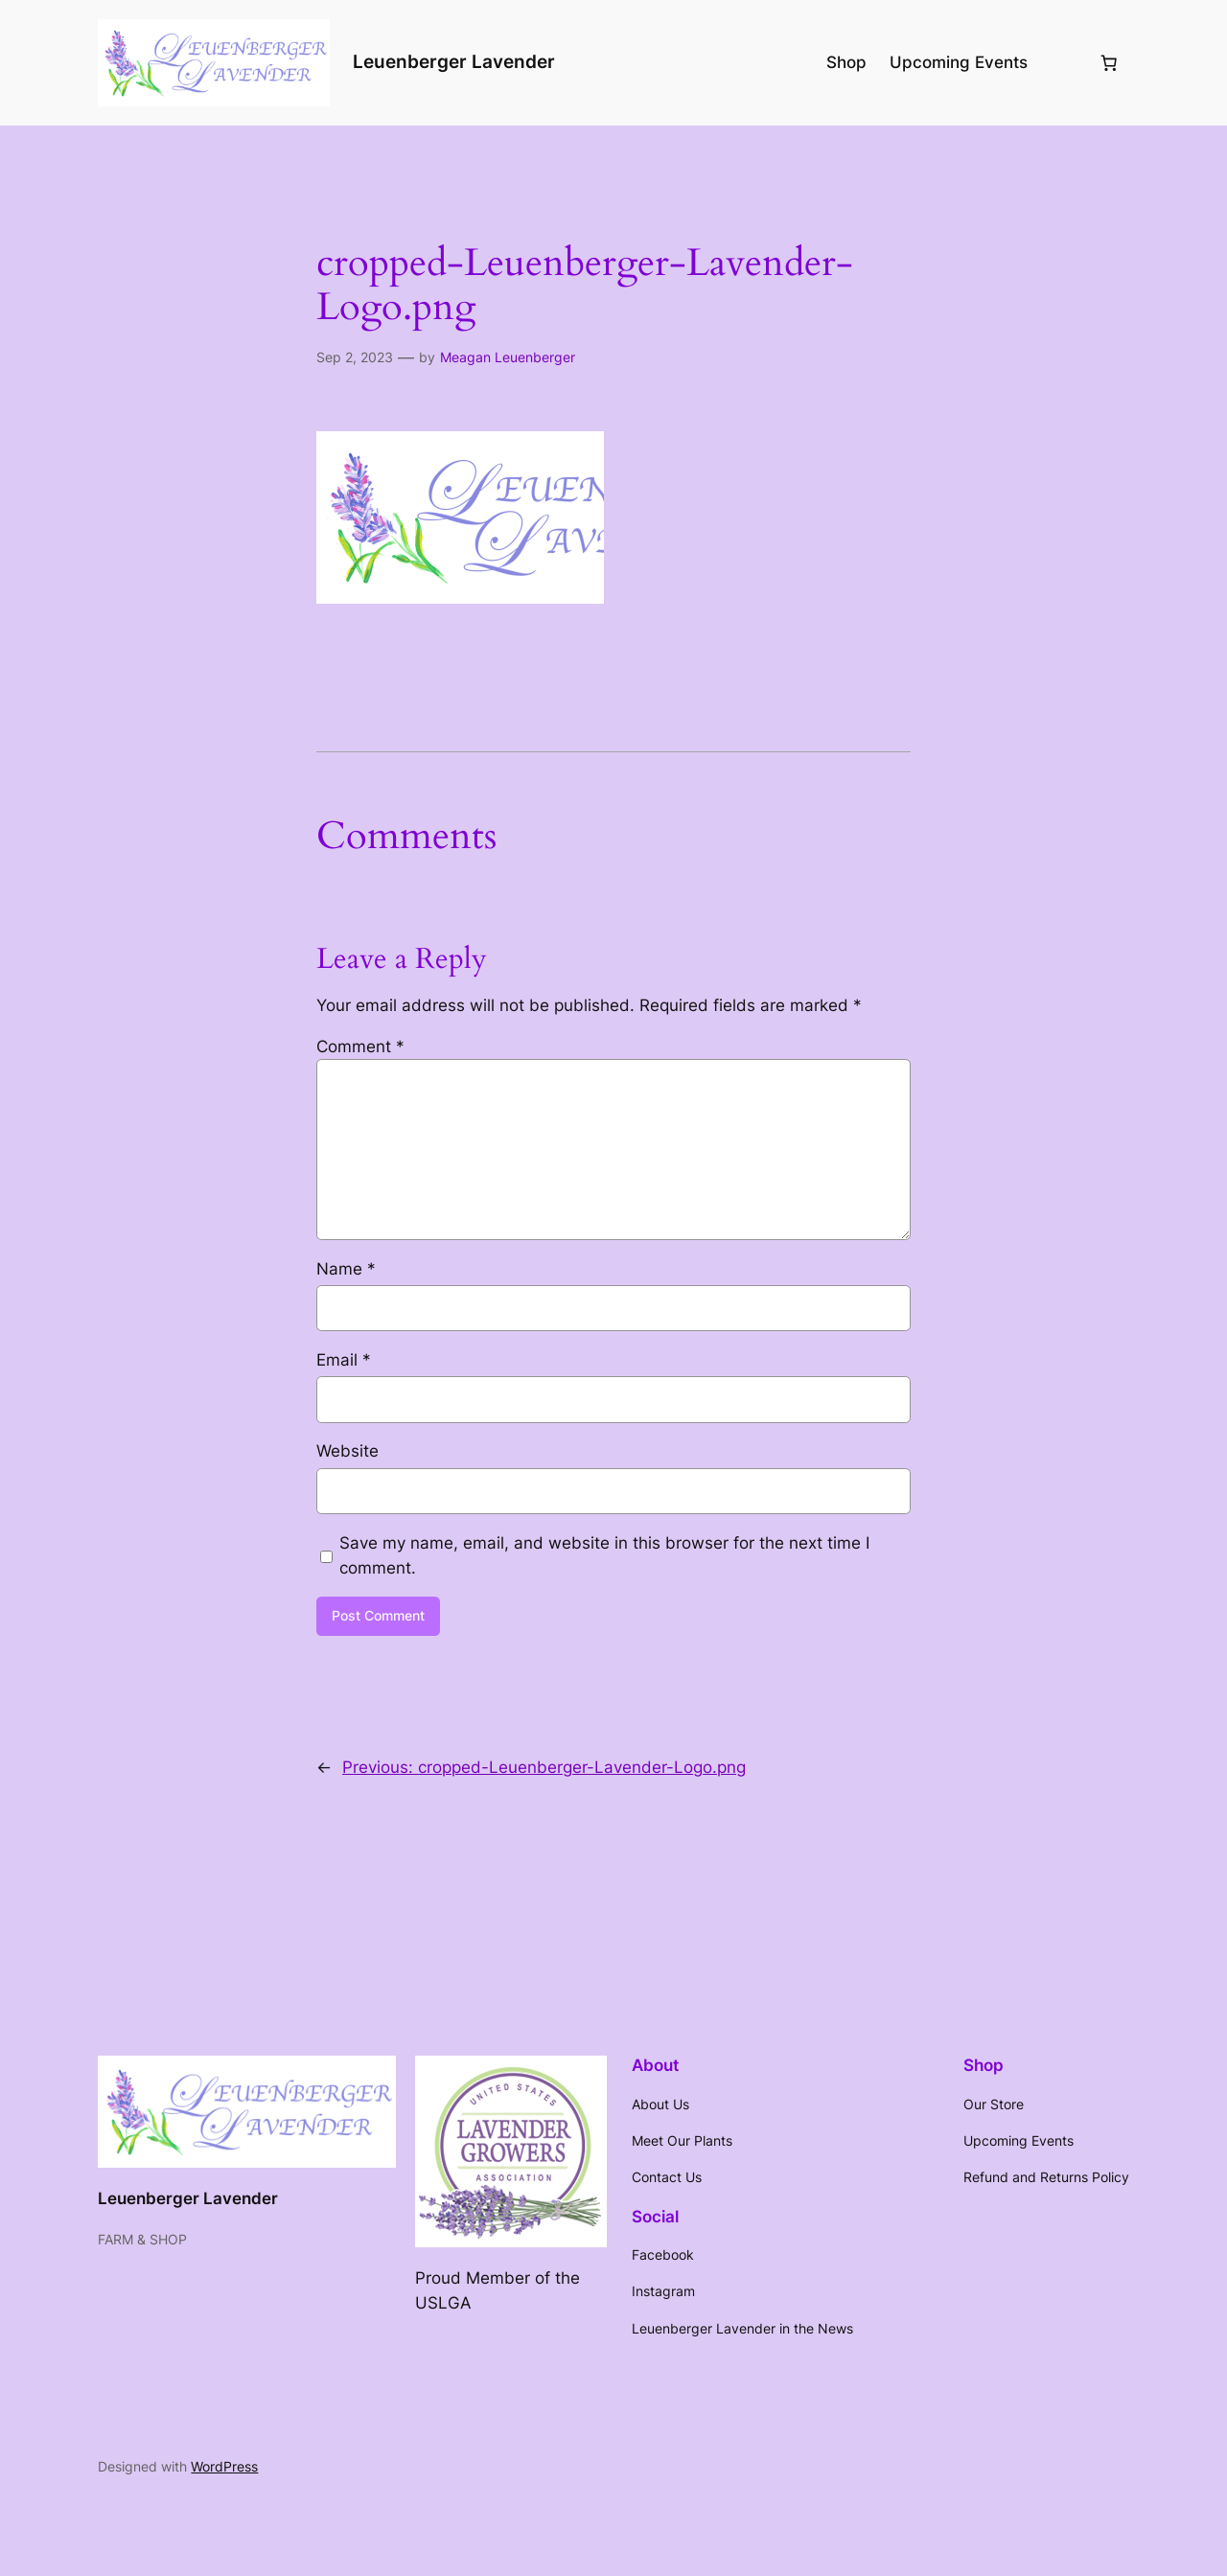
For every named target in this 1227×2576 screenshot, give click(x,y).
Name (346, 1268)
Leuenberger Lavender (454, 61)
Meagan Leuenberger (507, 357)
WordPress (224, 2466)
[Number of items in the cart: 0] (1109, 62)
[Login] (1062, 63)
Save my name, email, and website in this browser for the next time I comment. (604, 1555)
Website (347, 1450)
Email (343, 1359)
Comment (360, 1046)
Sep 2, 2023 (354, 357)
